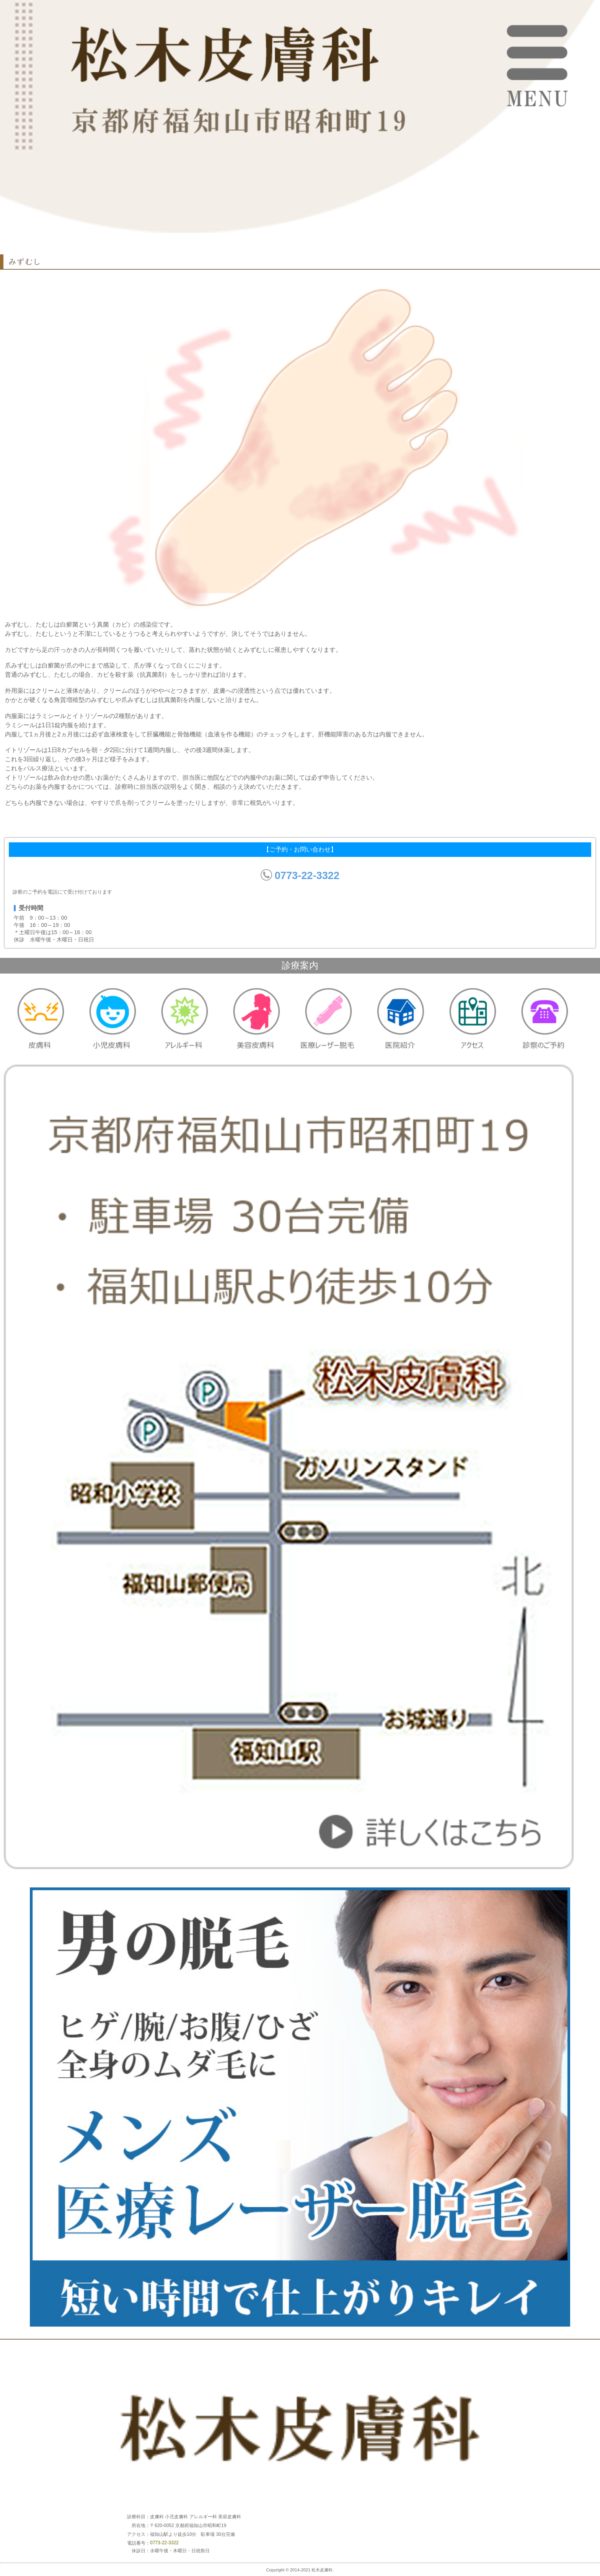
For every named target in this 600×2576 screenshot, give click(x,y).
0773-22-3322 (307, 875)
